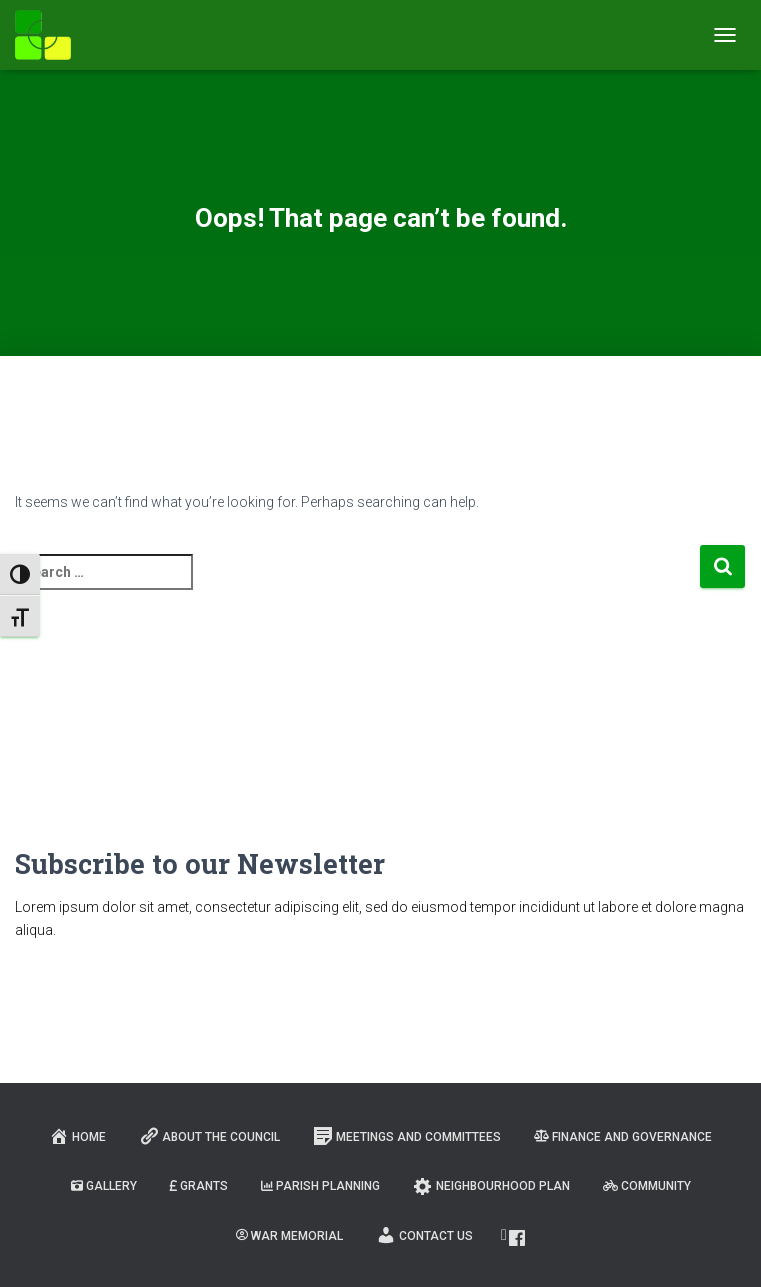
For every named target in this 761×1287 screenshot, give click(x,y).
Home (77, 1136)
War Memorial (289, 1236)
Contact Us (424, 1235)
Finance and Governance (623, 1137)
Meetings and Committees (407, 1136)
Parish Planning (320, 1186)
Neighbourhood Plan (491, 1186)
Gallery (104, 1186)
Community (647, 1186)
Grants (199, 1186)
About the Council (209, 1136)
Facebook (517, 1238)
